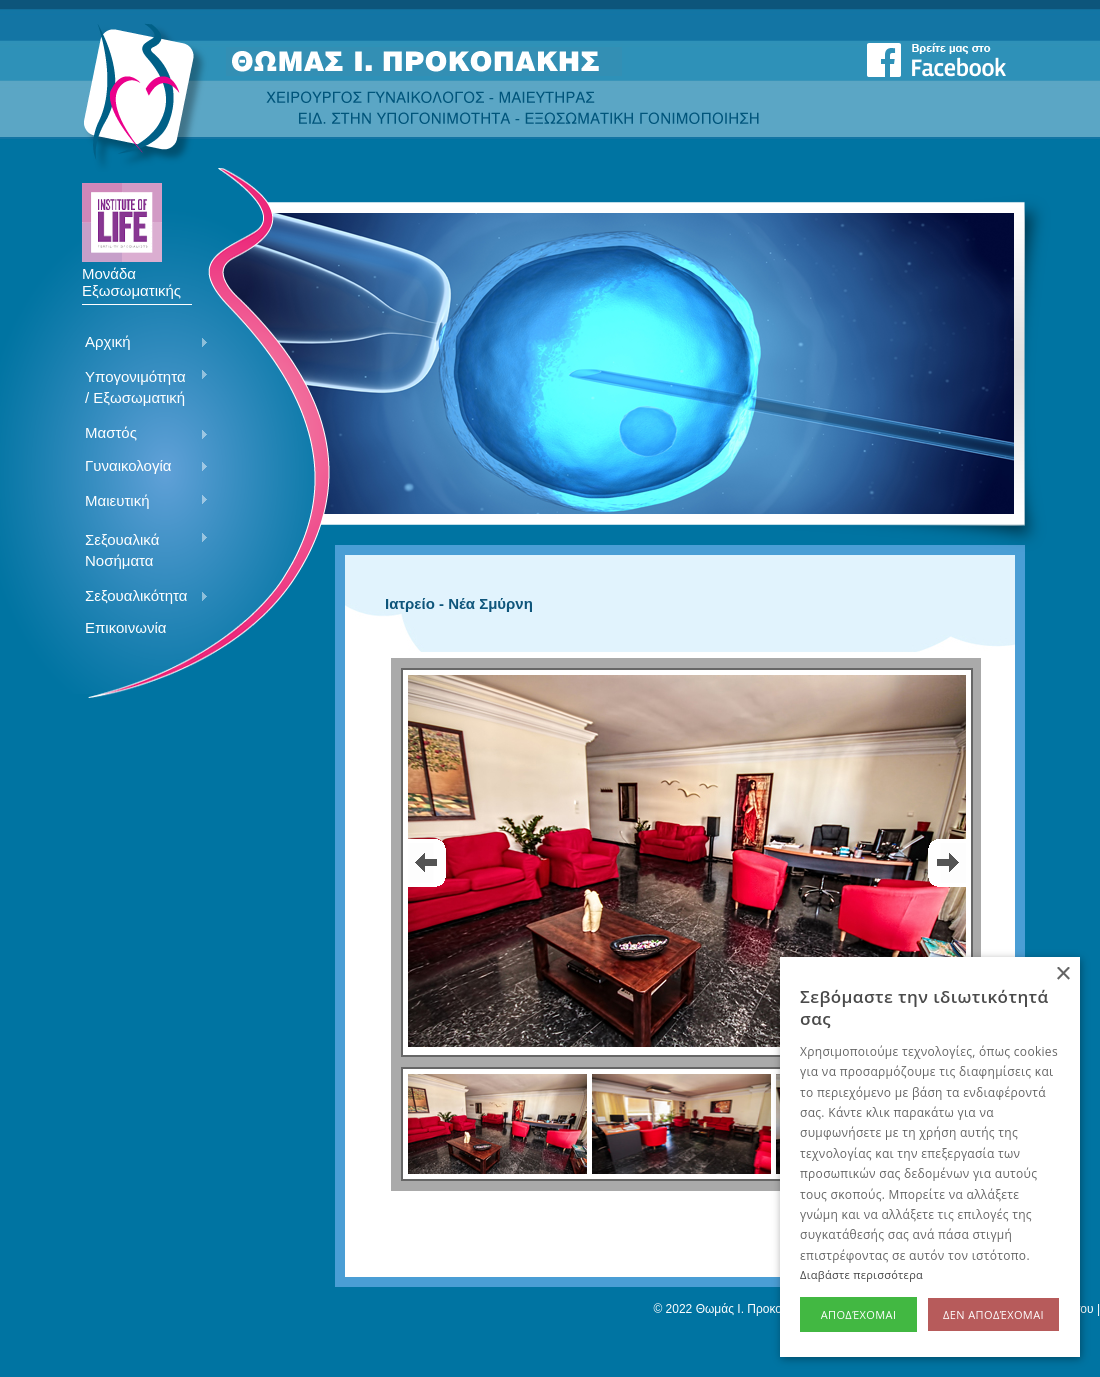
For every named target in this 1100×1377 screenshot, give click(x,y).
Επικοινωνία (125, 627)
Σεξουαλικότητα (139, 597)
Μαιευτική (139, 502)
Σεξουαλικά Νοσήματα (139, 550)
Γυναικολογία (139, 467)
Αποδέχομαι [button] (859, 1314)
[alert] (930, 1157)
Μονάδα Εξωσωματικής (131, 275)
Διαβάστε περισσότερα (861, 1274)
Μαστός (139, 434)
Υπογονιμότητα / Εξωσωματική (139, 387)
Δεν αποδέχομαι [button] (993, 1314)
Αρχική (139, 343)
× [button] (1062, 974)
